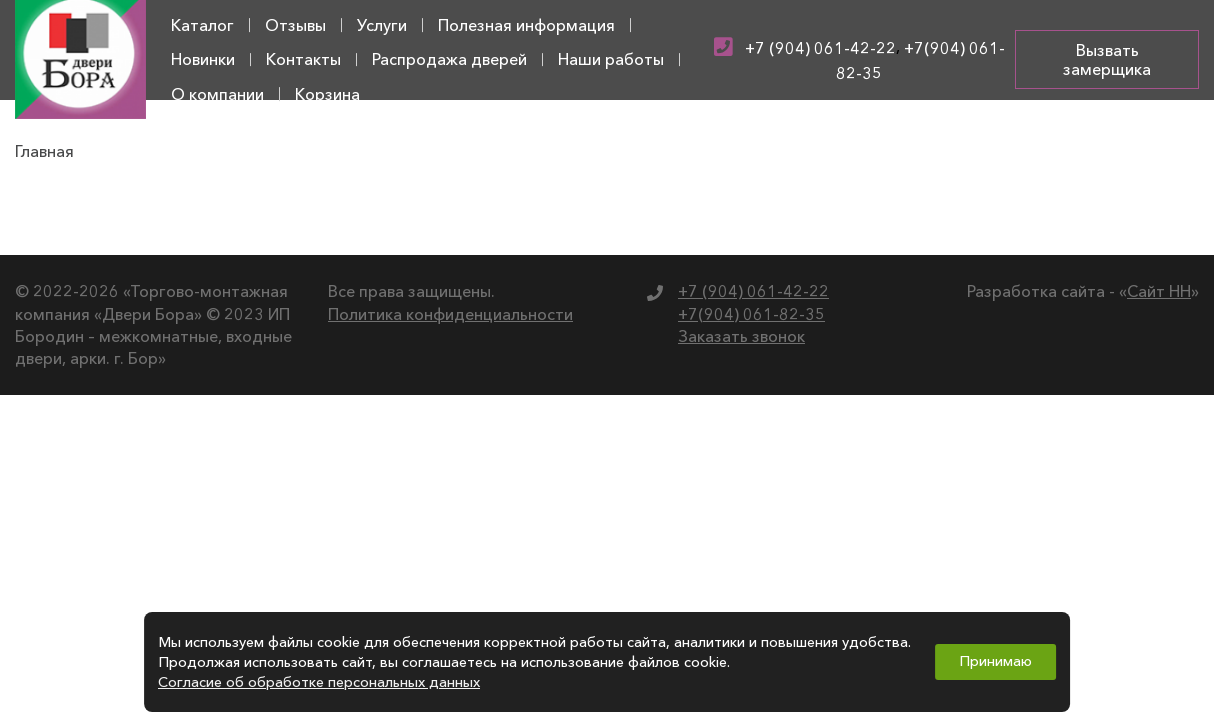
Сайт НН (1159, 291)
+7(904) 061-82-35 (751, 314)
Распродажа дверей (449, 59)
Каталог (202, 25)
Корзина (327, 94)
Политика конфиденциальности (450, 314)
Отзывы (295, 25)
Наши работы (611, 59)
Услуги (382, 25)
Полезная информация (526, 25)
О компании (217, 94)
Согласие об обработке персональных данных (319, 682)
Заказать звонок (741, 336)
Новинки (203, 59)
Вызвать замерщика (1107, 59)
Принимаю (995, 661)
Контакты (303, 59)
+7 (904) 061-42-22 (820, 48)
